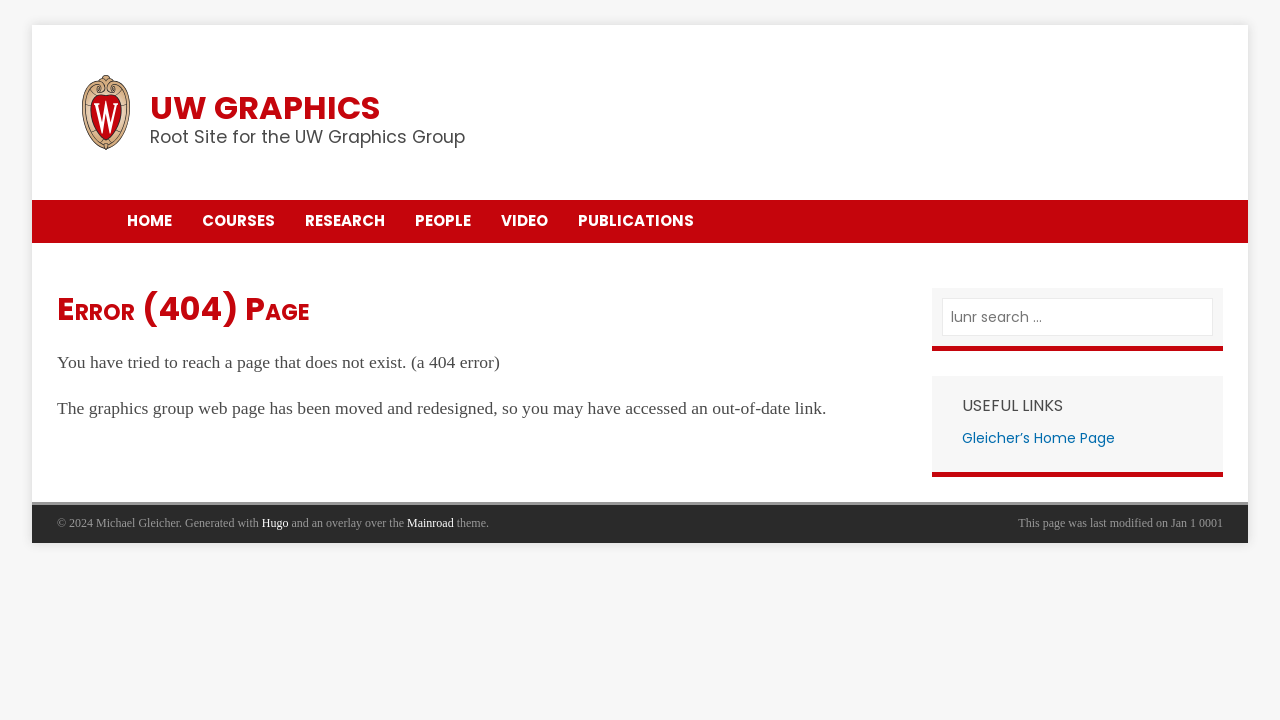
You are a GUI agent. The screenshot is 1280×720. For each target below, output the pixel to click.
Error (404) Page (183, 308)
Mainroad (430, 523)
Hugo (275, 523)
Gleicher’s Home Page (1038, 438)
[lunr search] (1078, 317)
